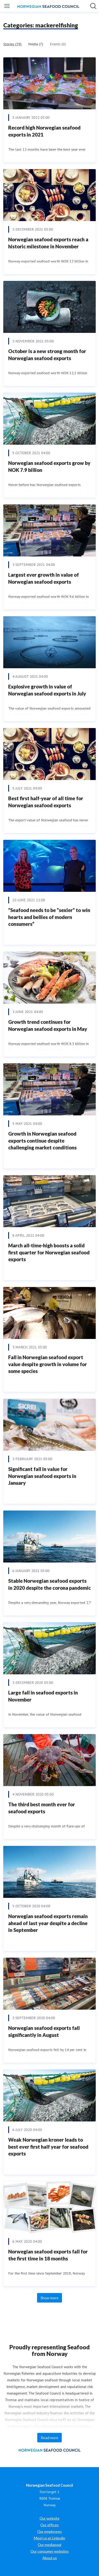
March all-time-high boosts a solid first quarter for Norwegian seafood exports (49, 1252)
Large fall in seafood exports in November (43, 1696)
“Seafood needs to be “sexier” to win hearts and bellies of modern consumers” (49, 917)
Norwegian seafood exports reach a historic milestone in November (48, 242)
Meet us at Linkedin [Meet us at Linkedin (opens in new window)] (49, 2538)
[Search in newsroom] (93, 6)
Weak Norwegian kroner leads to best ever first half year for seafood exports (48, 2146)
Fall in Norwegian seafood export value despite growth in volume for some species (47, 1364)
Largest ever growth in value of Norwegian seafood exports (43, 578)
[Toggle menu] (7, 5)
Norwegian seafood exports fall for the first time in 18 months (48, 2254)
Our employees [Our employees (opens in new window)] (49, 2531)
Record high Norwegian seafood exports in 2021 (44, 131)
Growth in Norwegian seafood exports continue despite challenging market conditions (42, 1140)
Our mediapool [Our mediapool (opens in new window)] (49, 2544)
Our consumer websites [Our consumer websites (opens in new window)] (49, 2551)
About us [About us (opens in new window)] (49, 2558)
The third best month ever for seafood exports (41, 1807)
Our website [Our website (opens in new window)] (49, 2518)
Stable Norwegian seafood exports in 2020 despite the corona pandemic (49, 1584)
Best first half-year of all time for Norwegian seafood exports (45, 801)
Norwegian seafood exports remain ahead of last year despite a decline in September (48, 1923)
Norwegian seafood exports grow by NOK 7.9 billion (49, 466)
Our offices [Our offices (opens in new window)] (49, 2525)
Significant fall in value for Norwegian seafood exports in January (42, 1476)
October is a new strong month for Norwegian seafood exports (47, 354)
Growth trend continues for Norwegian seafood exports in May (47, 1025)
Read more (49, 2437)
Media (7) (35, 44)
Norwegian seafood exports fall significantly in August (44, 2031)
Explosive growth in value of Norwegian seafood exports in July (47, 689)
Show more (49, 2298)
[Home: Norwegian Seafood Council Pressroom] (48, 6)
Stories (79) (12, 44)
